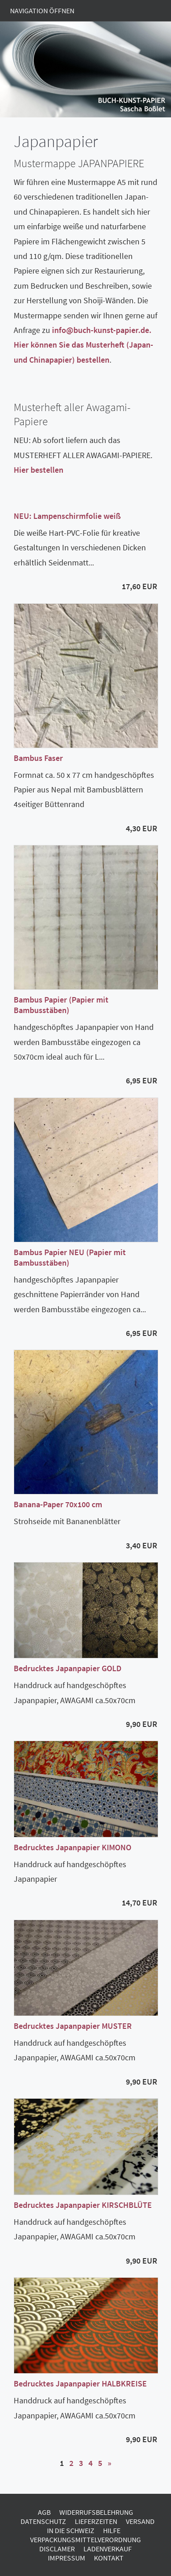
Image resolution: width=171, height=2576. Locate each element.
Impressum (66, 2557)
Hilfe (111, 2530)
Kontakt (109, 2557)
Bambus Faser (38, 758)
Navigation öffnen (42, 10)
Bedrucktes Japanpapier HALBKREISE (80, 2383)
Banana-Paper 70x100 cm (58, 1504)
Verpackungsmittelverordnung (85, 2539)
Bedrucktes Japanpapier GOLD (67, 1668)
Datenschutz (43, 2521)
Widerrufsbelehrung (96, 2512)
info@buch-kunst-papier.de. (101, 330)
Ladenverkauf (107, 2548)
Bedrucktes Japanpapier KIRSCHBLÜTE (83, 2205)
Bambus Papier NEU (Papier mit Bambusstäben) (70, 1257)
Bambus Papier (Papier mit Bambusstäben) (61, 1004)
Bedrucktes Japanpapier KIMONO (72, 1847)
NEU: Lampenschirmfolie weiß (67, 516)
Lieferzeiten (96, 2521)
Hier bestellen (38, 470)
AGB (44, 2512)
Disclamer (57, 2548)
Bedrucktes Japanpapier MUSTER (73, 2026)
